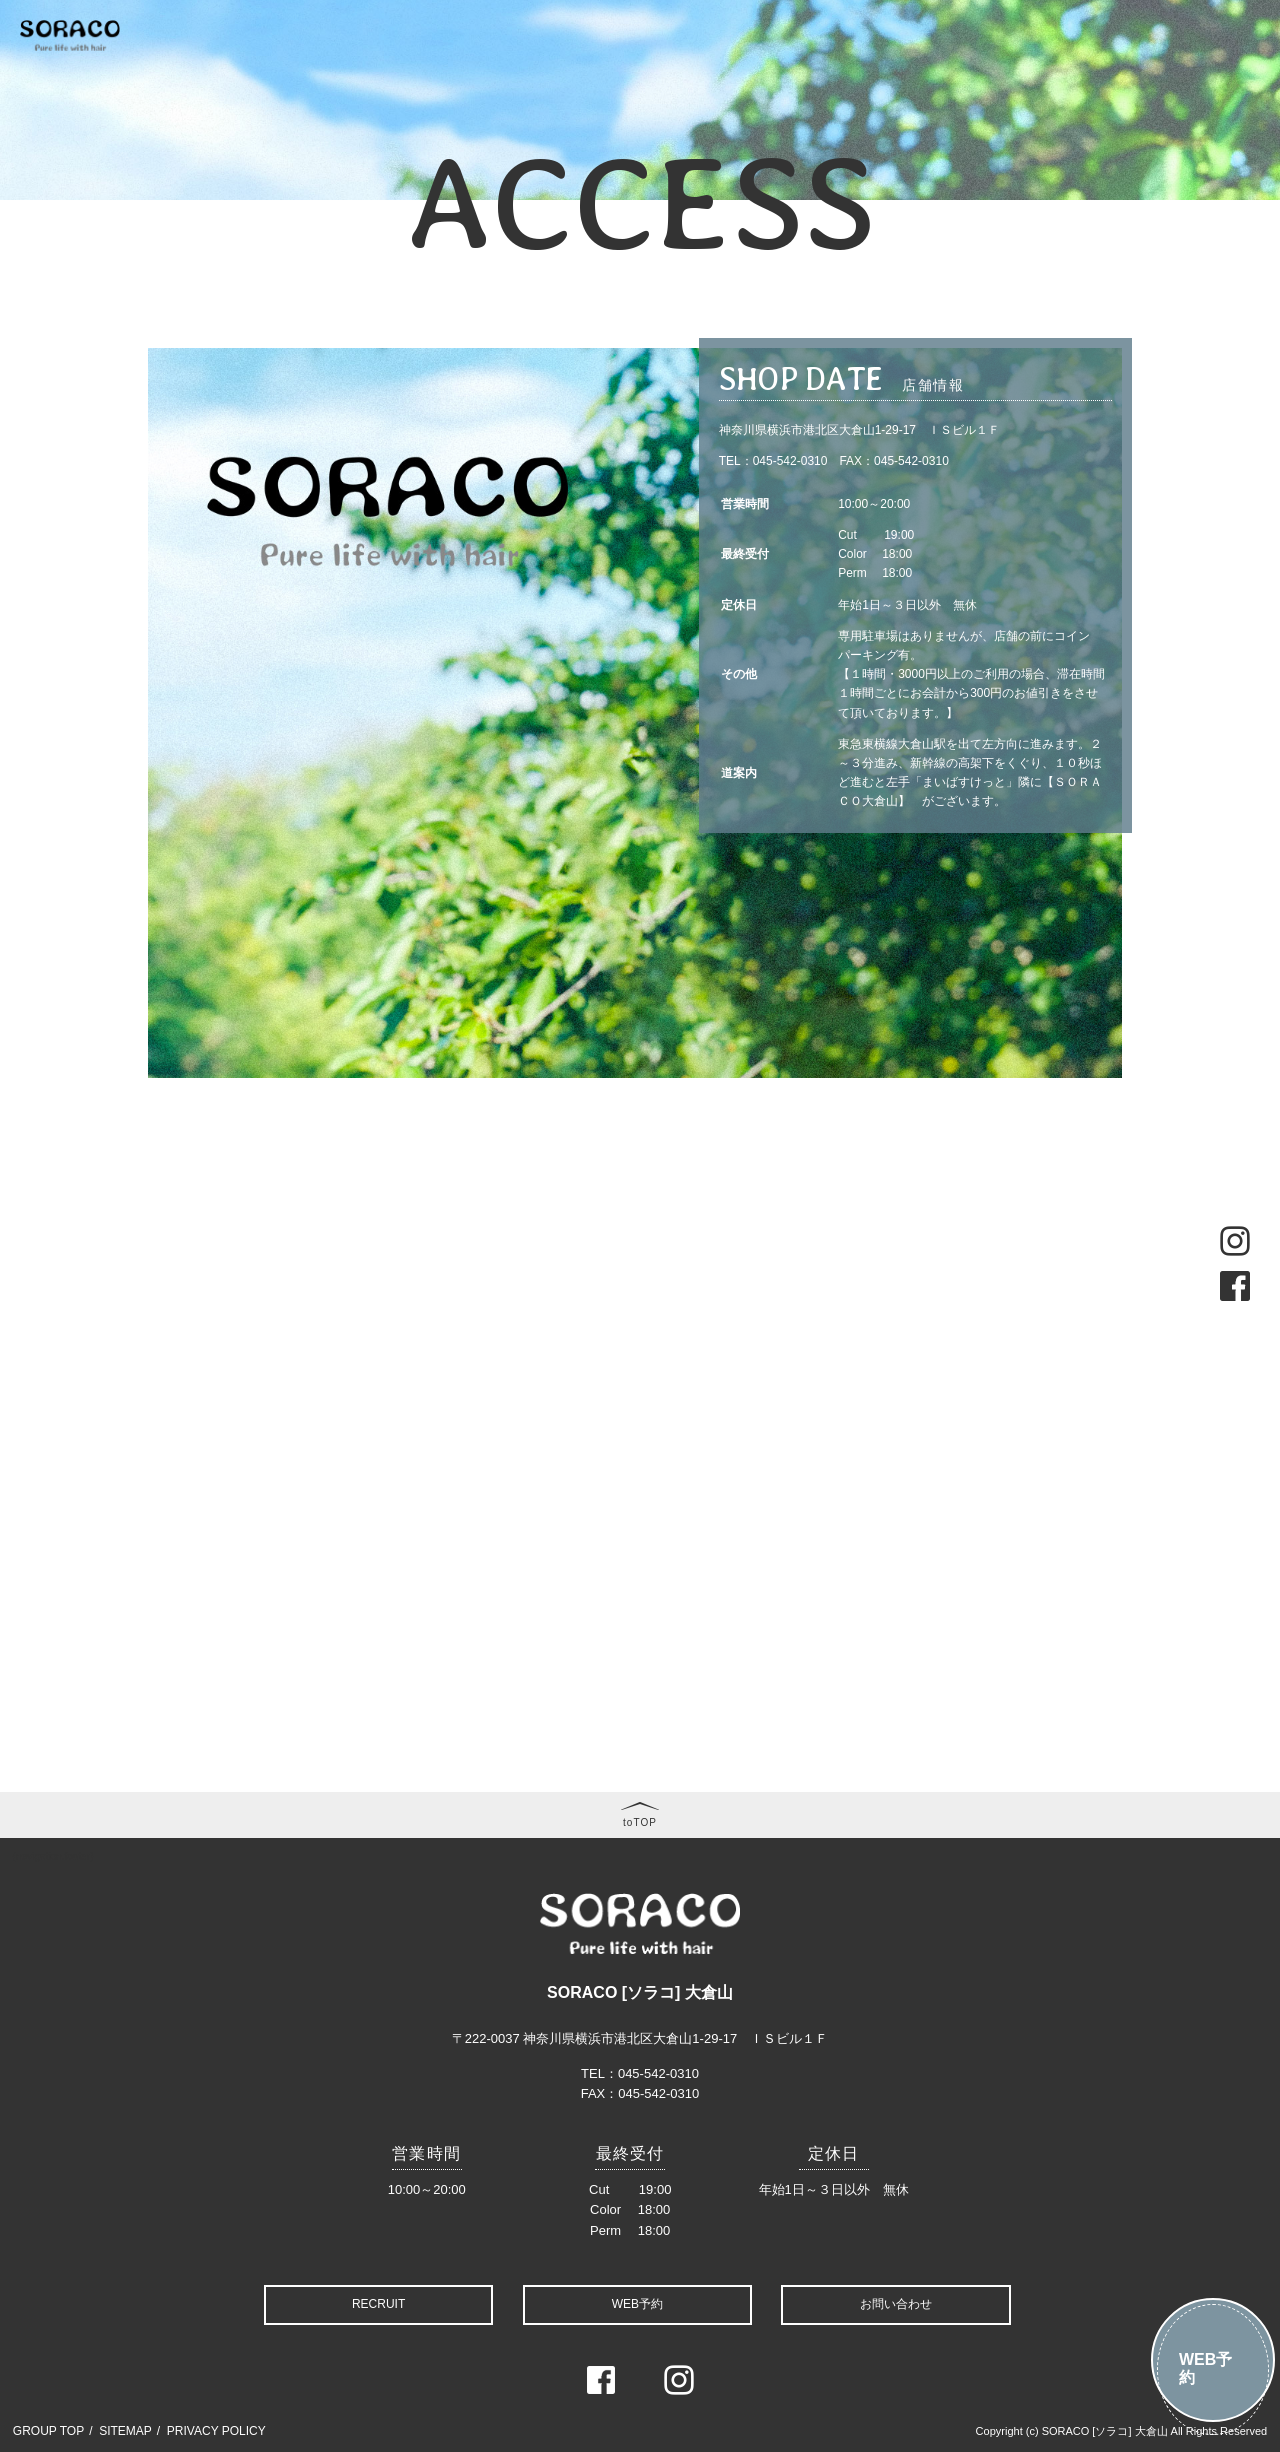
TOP (285, 66)
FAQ (1020, 66)
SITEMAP (125, 2431)
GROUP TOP (48, 2431)
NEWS (424, 66)
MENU (486, 66)
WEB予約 (1205, 2368)
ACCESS (1243, 66)
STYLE (693, 66)
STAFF (628, 66)
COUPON (556, 66)
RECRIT (1171, 66)
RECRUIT (378, 2304)
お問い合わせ (896, 2304)
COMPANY (1090, 66)
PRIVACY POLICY (216, 2431)
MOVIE (841, 66)
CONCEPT (351, 66)
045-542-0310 (790, 461)
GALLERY (766, 66)
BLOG (904, 66)
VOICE (964, 66)
